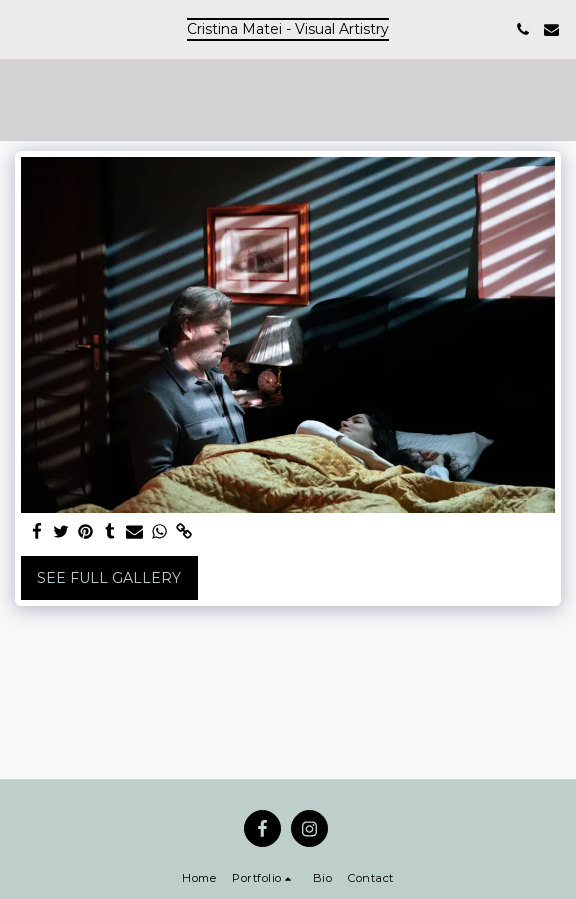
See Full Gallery (109, 578)
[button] (22, 29)
